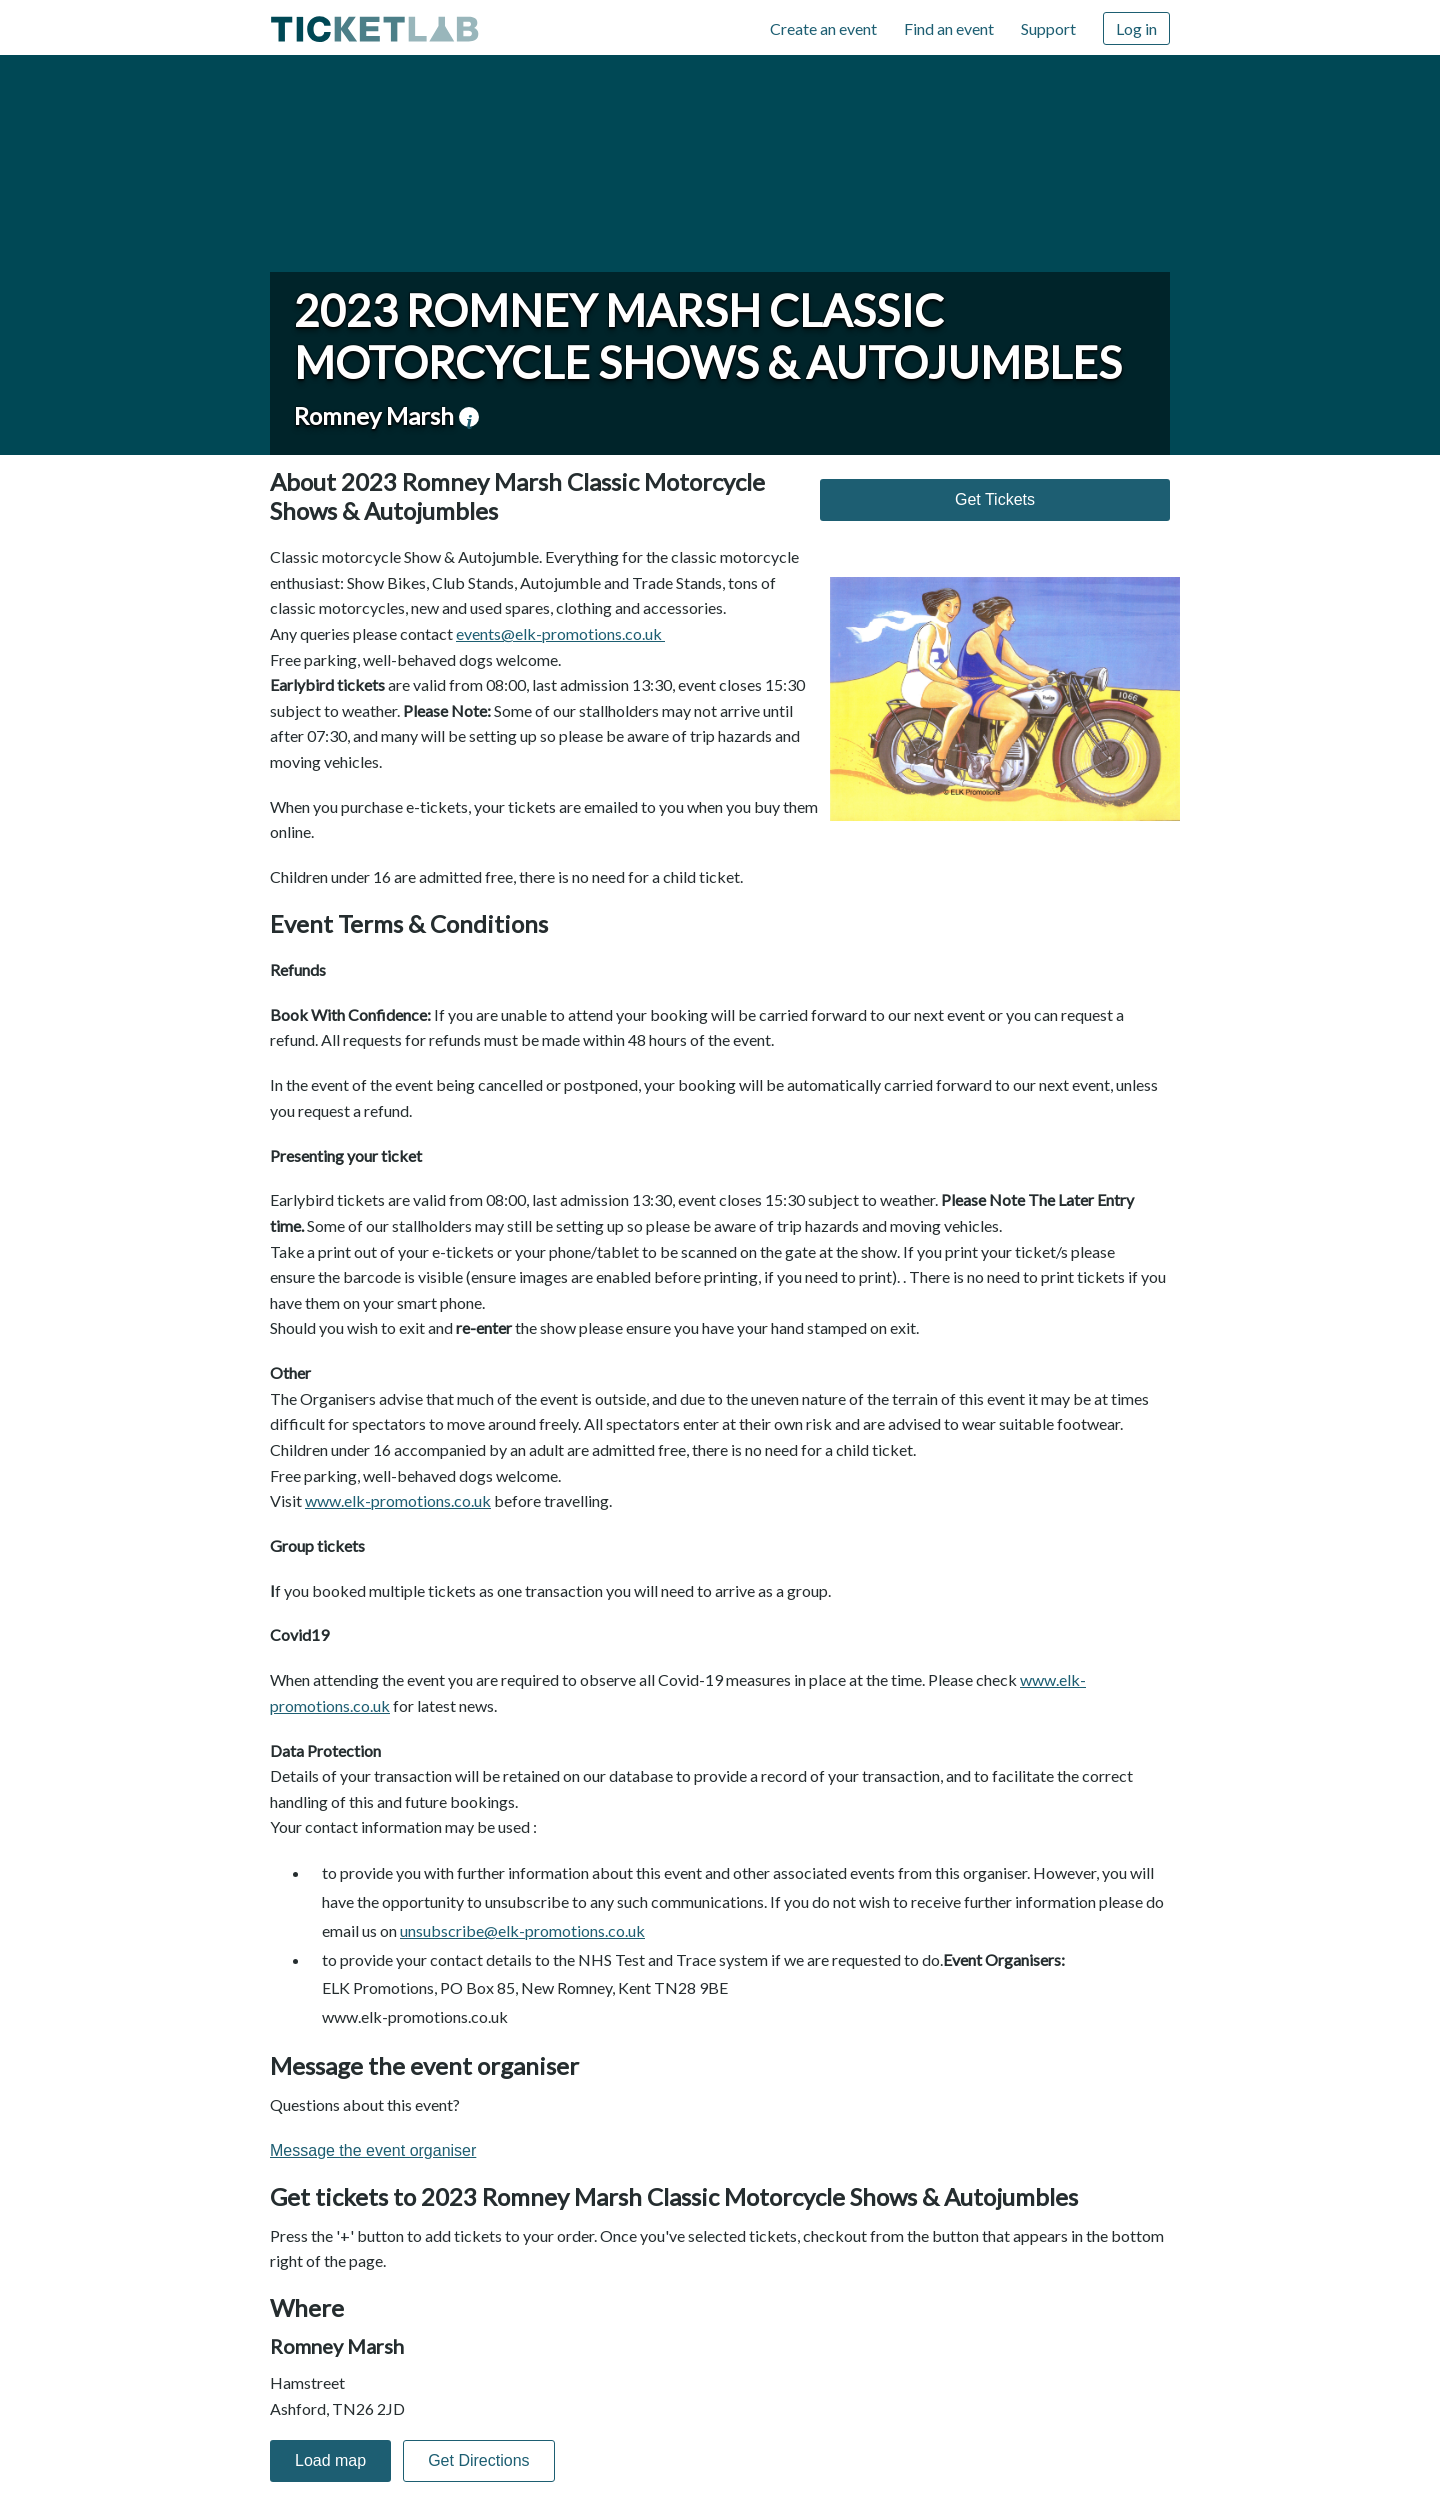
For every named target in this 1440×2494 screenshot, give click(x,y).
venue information (469, 417)
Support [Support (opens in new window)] (1048, 28)
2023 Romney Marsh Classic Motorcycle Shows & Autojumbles (708, 336)
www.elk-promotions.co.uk (398, 1500)
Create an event (823, 28)
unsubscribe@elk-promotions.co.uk (522, 1930)
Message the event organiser (373, 2150)
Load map (330, 2460)
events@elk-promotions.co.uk (560, 633)
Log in (1136, 28)
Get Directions (478, 2460)
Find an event (949, 28)
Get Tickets (995, 499)
